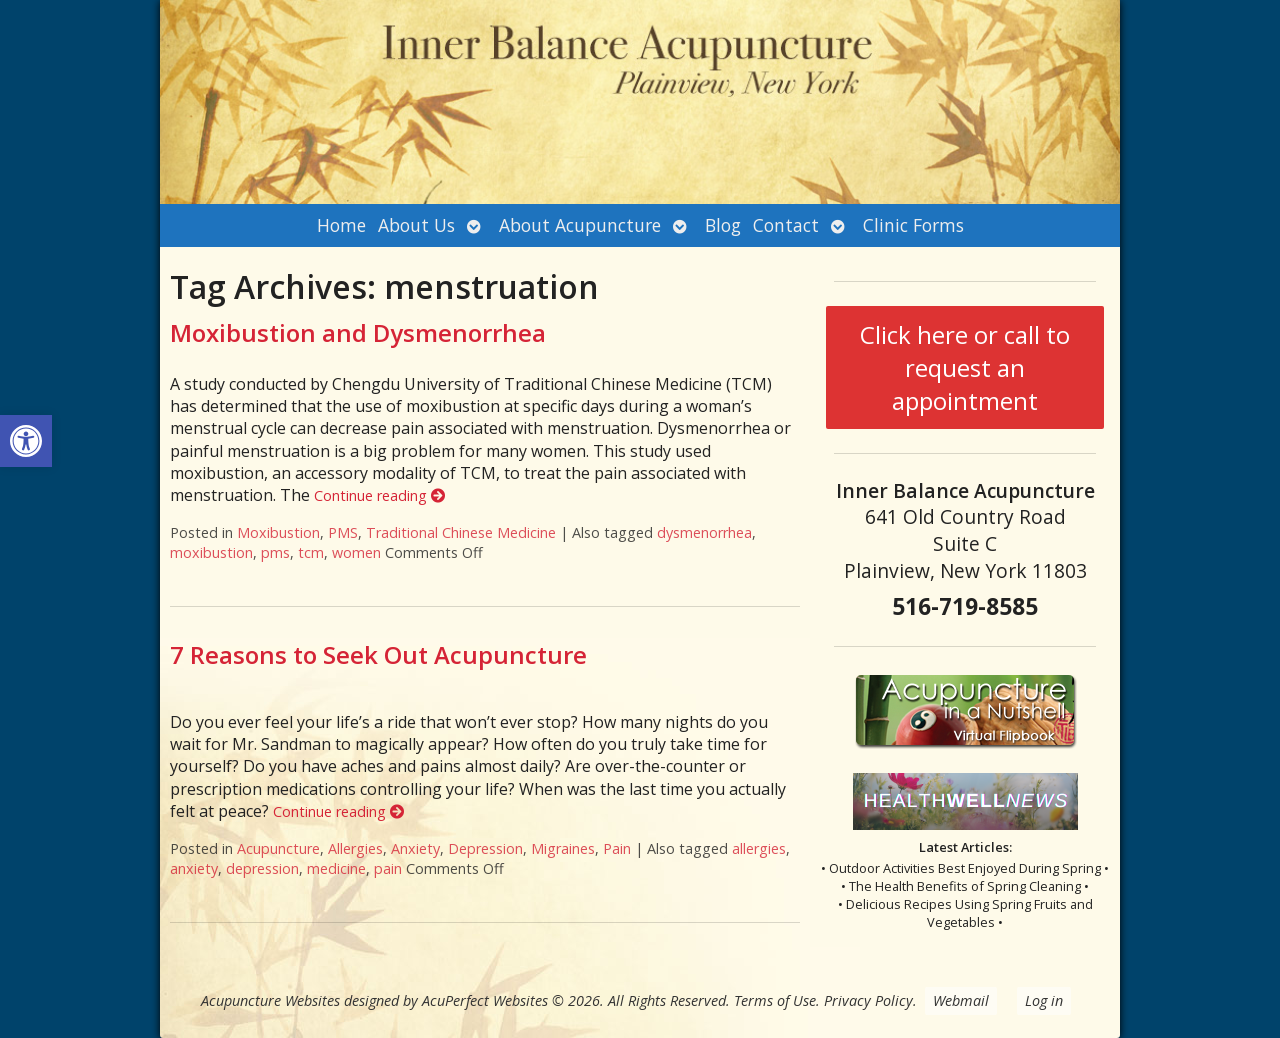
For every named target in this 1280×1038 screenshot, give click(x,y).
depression (262, 868)
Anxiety (415, 848)
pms (275, 552)
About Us (416, 225)
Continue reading (379, 495)
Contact (786, 225)
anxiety (194, 868)
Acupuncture (278, 848)
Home (341, 225)
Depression (485, 848)
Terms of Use (775, 1000)
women (356, 552)
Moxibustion (278, 532)
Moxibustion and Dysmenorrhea (358, 332)
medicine (336, 868)
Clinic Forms (913, 225)
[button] (26, 441)
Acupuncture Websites (270, 1000)
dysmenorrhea (704, 532)
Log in (1044, 1000)
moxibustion (211, 552)
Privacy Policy (868, 1000)
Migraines (563, 848)
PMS (343, 532)
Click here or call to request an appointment (965, 367)
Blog (723, 225)
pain (388, 868)
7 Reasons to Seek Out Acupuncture (378, 654)
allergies (759, 848)
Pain (617, 848)
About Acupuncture (580, 225)
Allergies (355, 848)
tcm (311, 552)
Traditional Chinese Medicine (461, 532)
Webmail (961, 1000)
